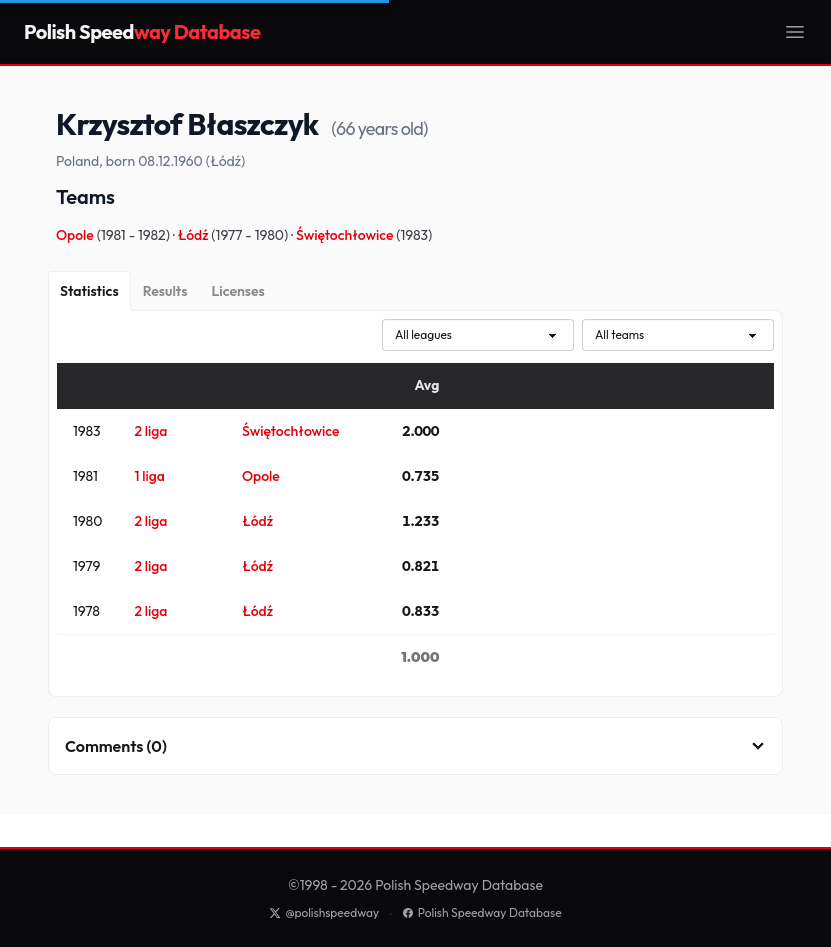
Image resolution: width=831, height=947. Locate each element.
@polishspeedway (324, 912)
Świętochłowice (346, 235)
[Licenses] (237, 291)
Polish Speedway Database (482, 912)
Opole (76, 235)
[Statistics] (89, 291)
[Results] (165, 291)
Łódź (195, 235)
